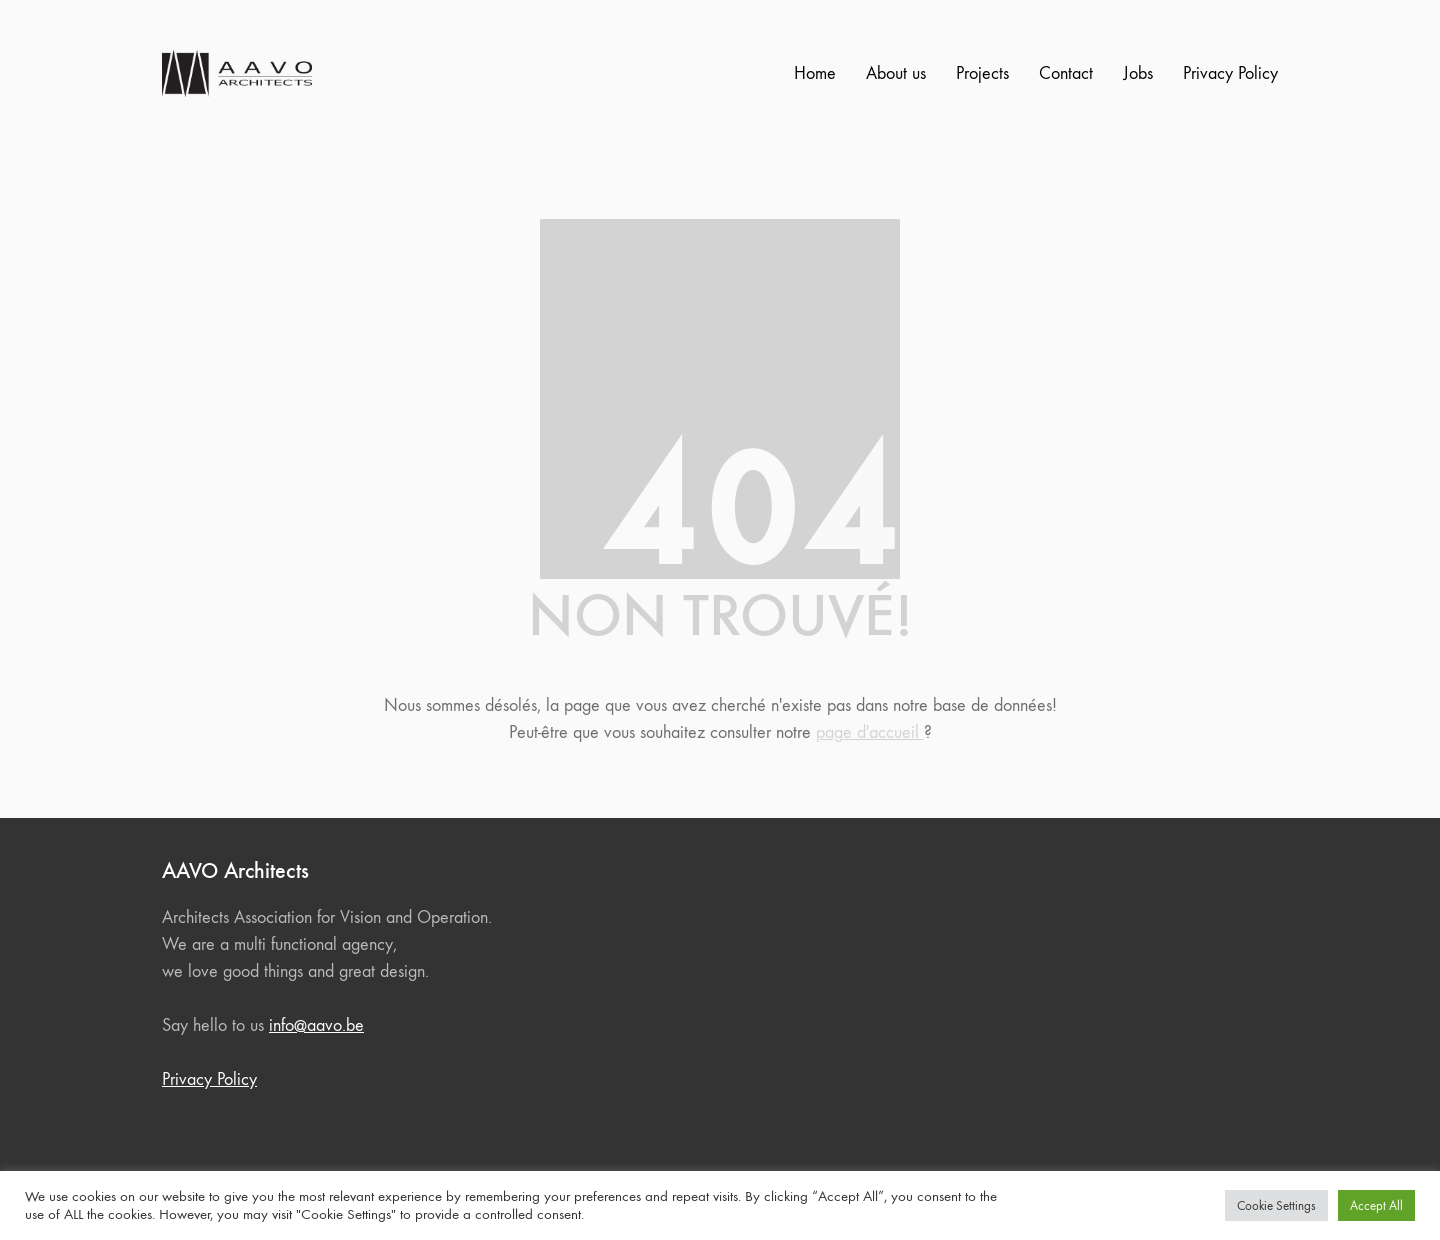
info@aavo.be (316, 1025)
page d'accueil (870, 732)
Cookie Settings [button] (1276, 1205)
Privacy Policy (209, 1079)
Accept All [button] (1376, 1205)
